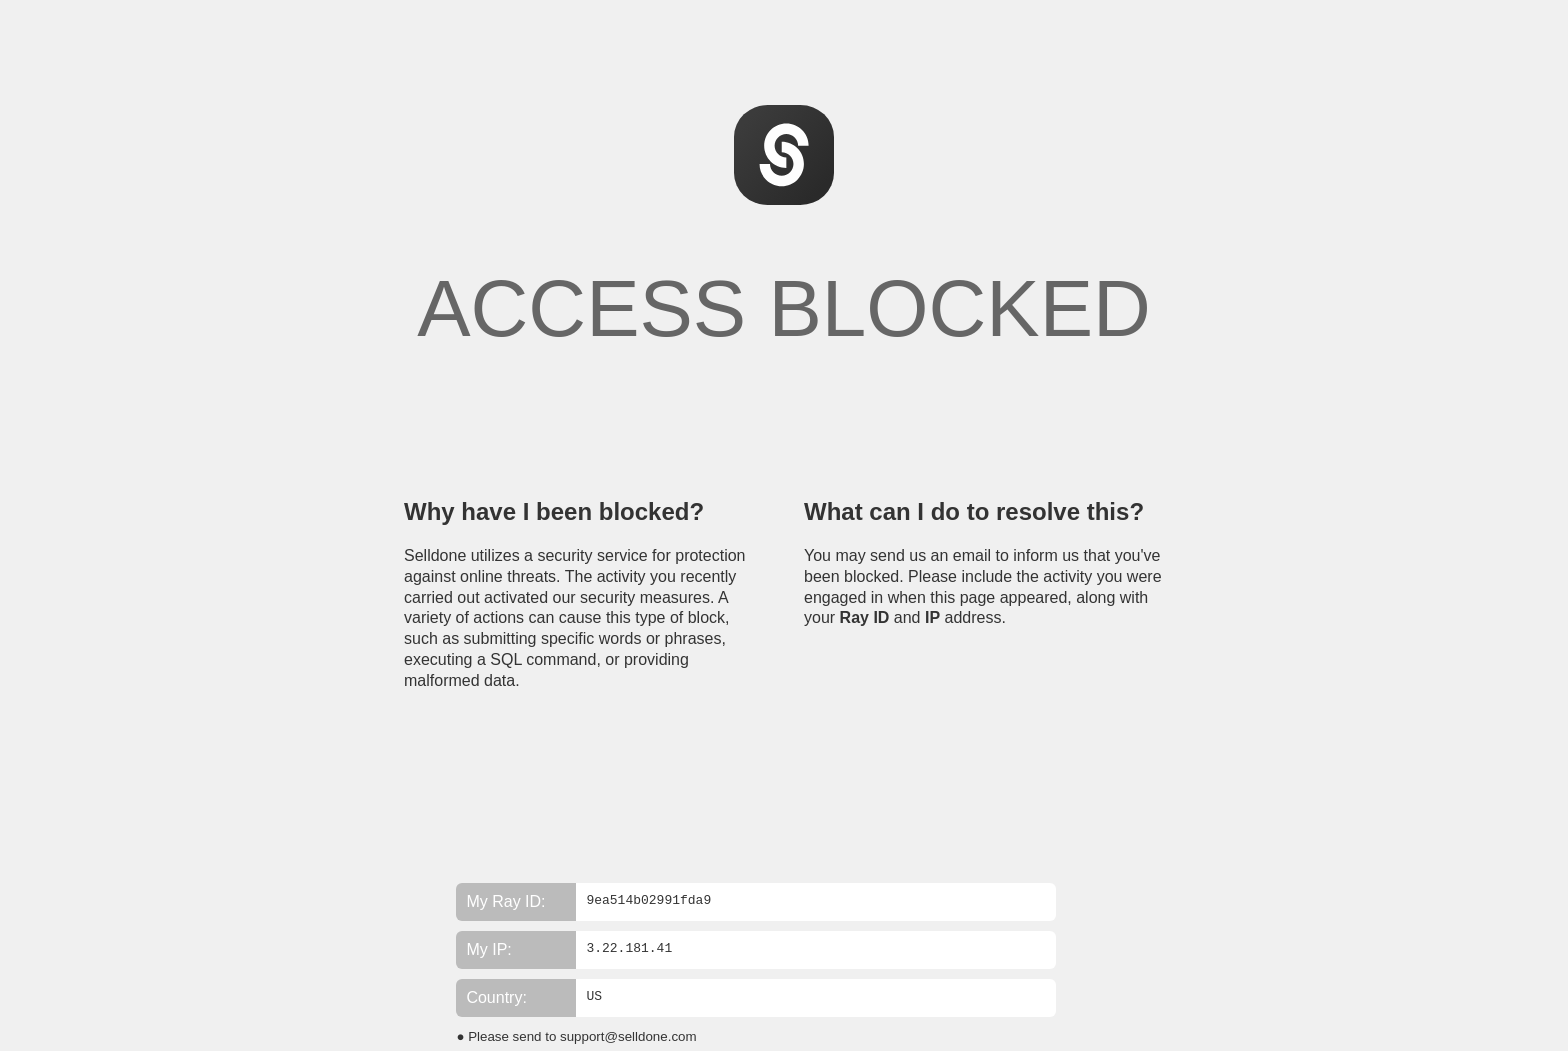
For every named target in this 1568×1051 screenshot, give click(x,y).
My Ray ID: (505, 901)
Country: (496, 997)
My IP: (488, 949)
